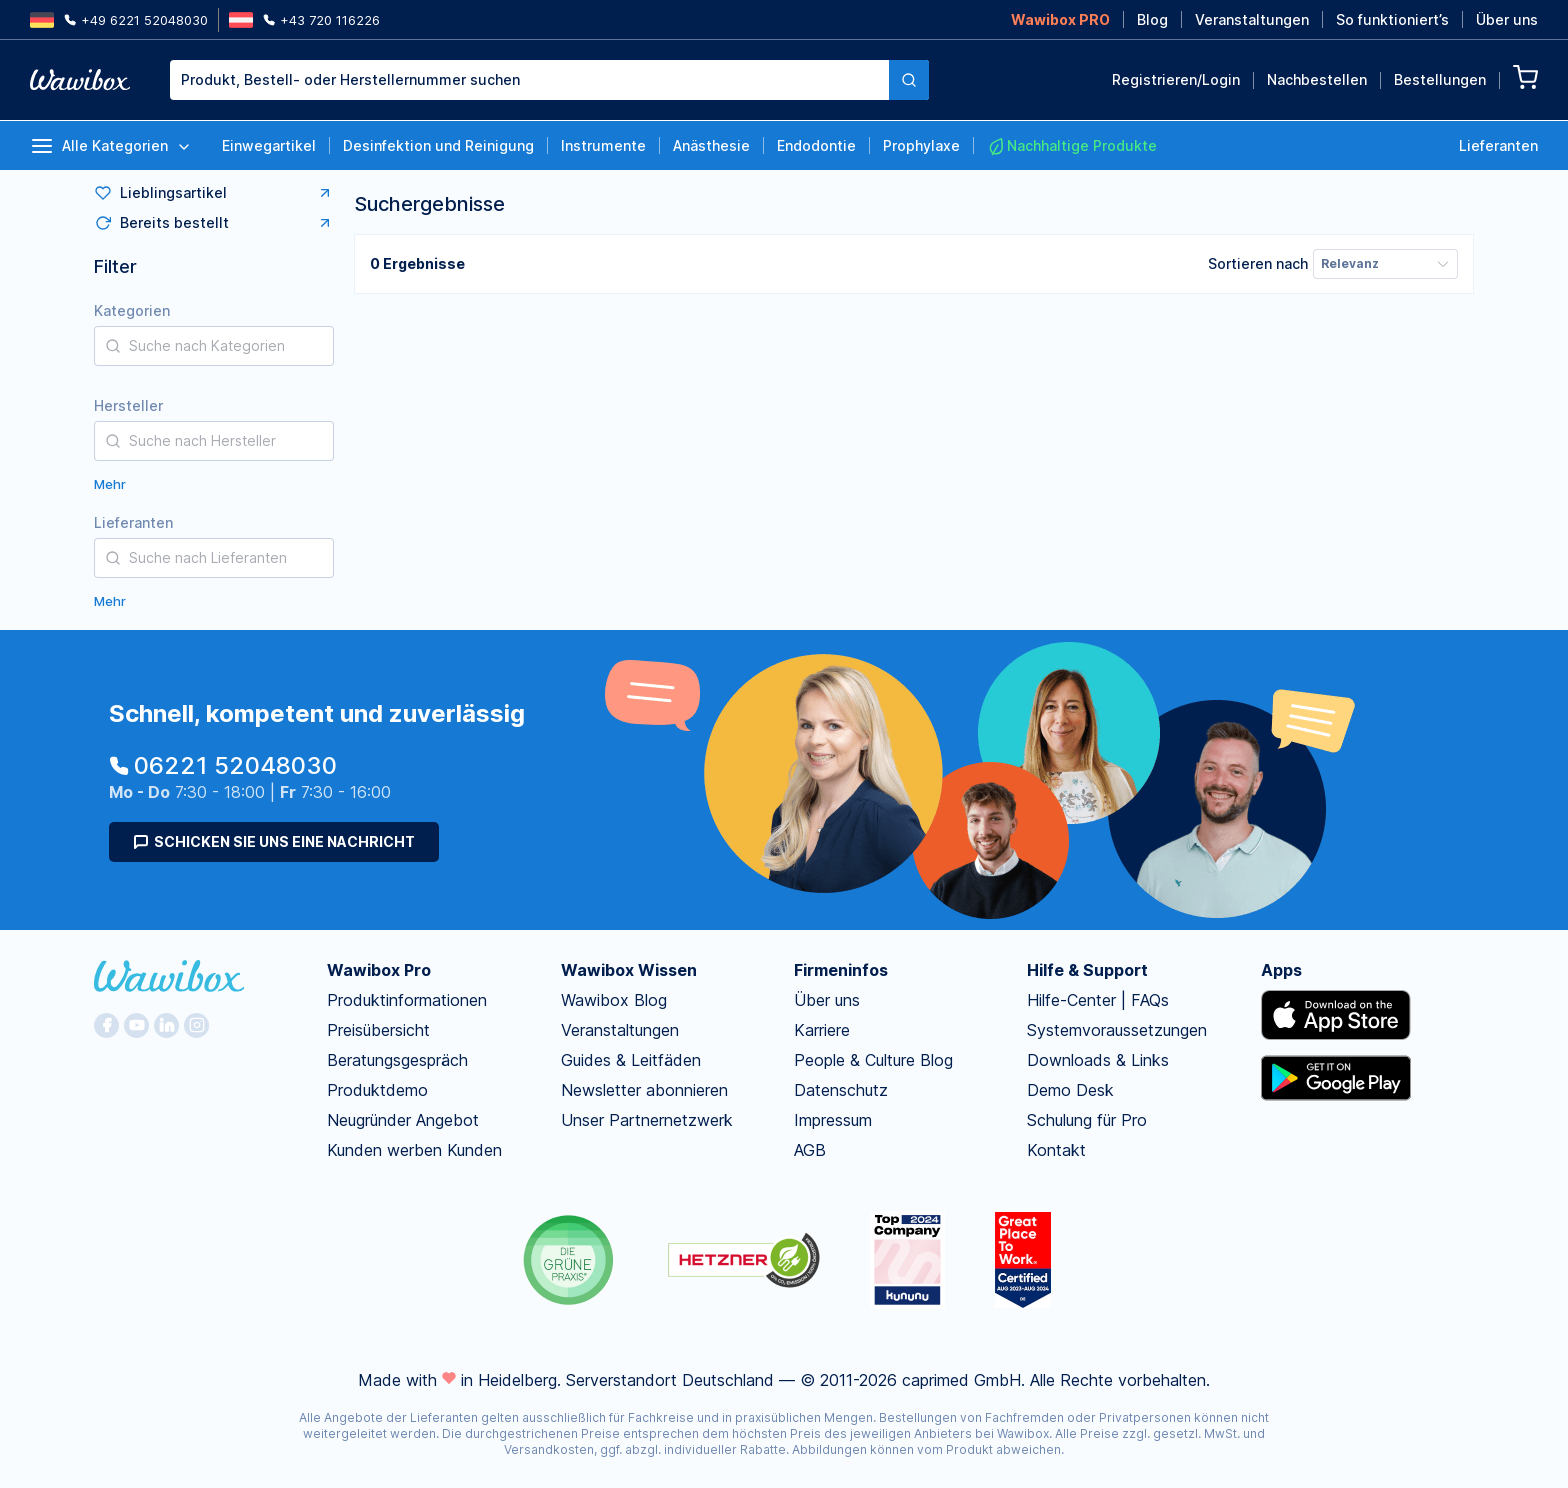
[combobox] (549, 80)
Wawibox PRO (1060, 19)
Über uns (1507, 19)
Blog (1152, 19)
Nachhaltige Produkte (1072, 146)
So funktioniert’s (1392, 19)
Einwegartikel (269, 145)
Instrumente (603, 145)
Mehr (110, 484)
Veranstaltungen (1252, 19)
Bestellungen (1440, 79)
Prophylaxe (921, 145)
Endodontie (816, 145)
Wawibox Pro (379, 970)
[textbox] (529, 80)
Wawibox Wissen (629, 970)
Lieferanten (1498, 145)
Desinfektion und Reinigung (438, 145)
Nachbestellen (1317, 79)
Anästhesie (711, 145)
